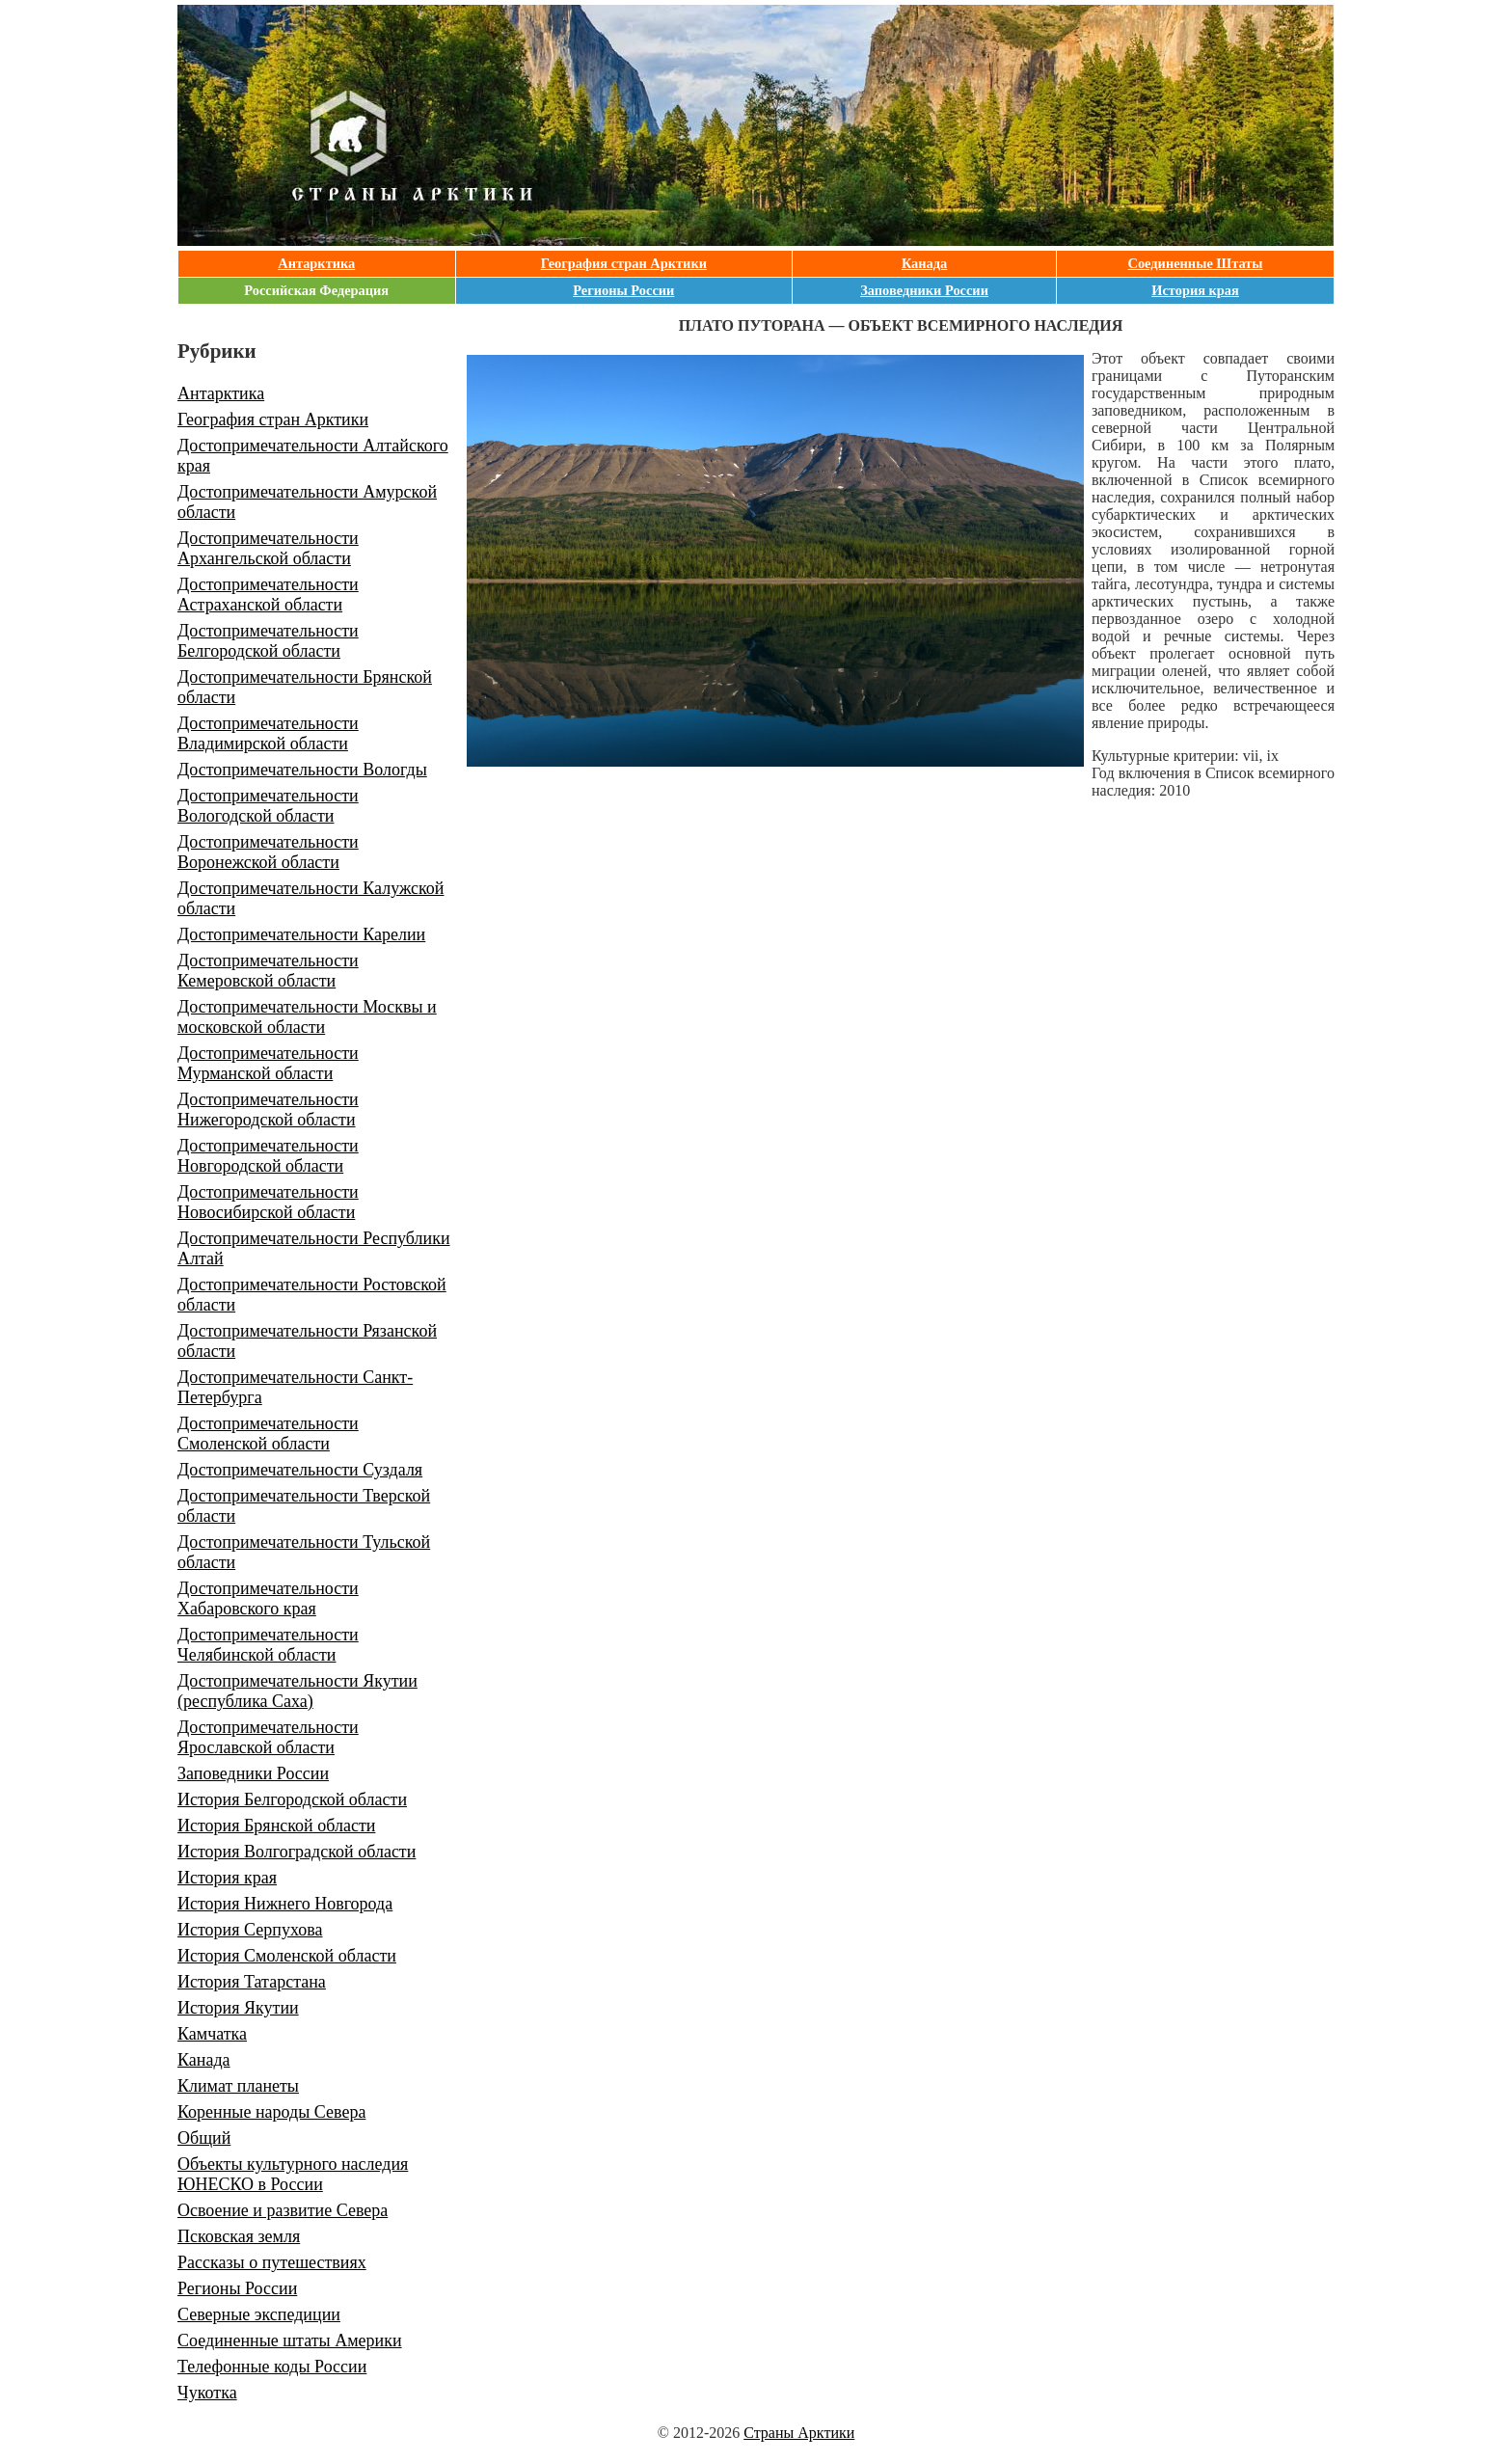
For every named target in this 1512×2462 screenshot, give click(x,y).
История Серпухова (249, 1929)
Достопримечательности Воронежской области (268, 852)
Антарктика (316, 263)
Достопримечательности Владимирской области (268, 733)
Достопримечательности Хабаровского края (268, 1598)
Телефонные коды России (271, 2366)
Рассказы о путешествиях (271, 2262)
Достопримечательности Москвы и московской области (307, 1017)
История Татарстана (251, 1981)
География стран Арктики (624, 263)
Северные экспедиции (258, 2314)
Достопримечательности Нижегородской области (268, 1109)
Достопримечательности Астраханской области (268, 594)
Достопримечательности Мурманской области (268, 1063)
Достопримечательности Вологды (302, 769)
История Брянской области (276, 1825)
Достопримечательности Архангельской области (268, 548)
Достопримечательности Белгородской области (268, 641)
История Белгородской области (292, 1799)
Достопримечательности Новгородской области (268, 1156)
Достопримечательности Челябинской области (268, 1644)
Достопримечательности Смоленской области (268, 1433)
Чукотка (207, 2392)
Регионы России (623, 290)
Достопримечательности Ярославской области (268, 1737)
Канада (924, 263)
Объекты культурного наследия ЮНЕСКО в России (292, 2174)
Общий (203, 2138)
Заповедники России (924, 290)
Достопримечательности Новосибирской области (268, 1202)
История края (1195, 290)
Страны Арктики (798, 2432)
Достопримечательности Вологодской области (268, 805)
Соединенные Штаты (1195, 263)
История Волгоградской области (296, 1851)
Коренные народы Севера (271, 2112)
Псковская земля (238, 2236)
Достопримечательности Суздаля (299, 1469)
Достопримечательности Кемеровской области (268, 970)
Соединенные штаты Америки (289, 2340)
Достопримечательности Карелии (301, 934)
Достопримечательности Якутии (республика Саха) (297, 1691)
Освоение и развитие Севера (282, 2210)
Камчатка (212, 2033)
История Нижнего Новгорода (284, 1903)
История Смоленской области (286, 1955)
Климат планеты (238, 2086)
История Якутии (238, 2007)
